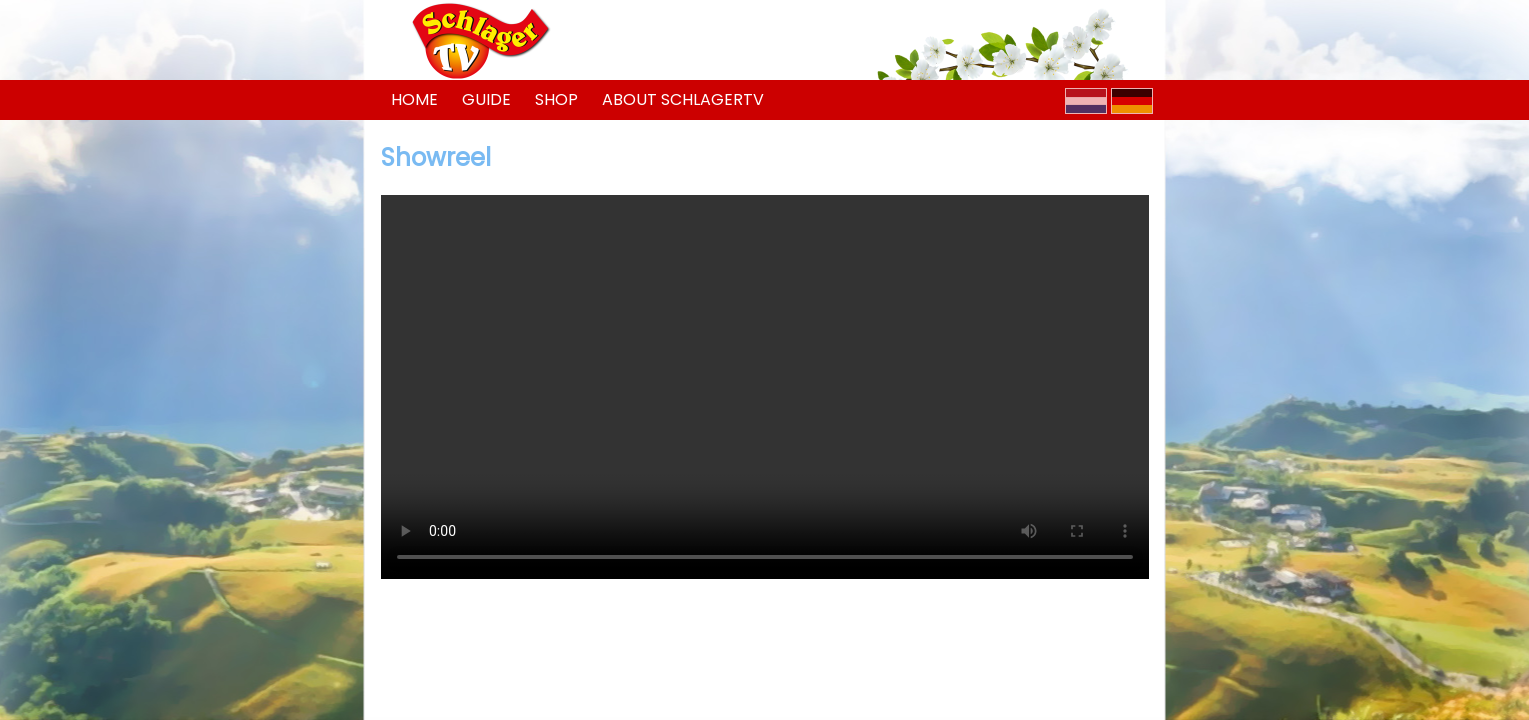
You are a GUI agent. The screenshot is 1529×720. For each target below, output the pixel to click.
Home (414, 99)
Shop (556, 99)
